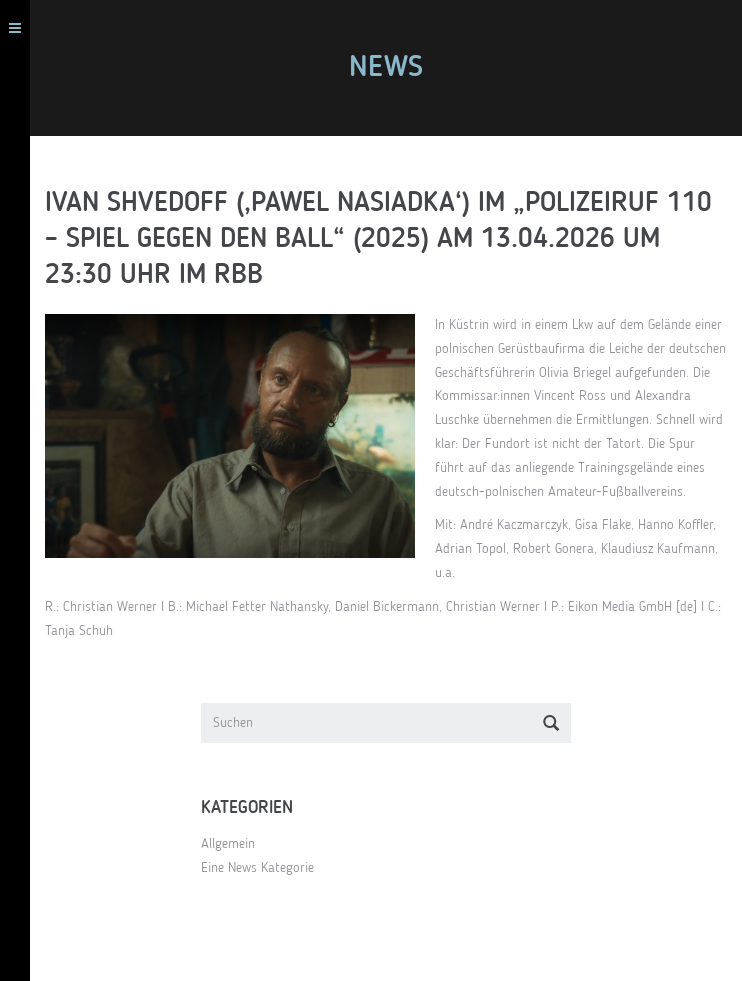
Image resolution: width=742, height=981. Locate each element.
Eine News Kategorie (257, 868)
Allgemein (228, 844)
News (386, 68)
